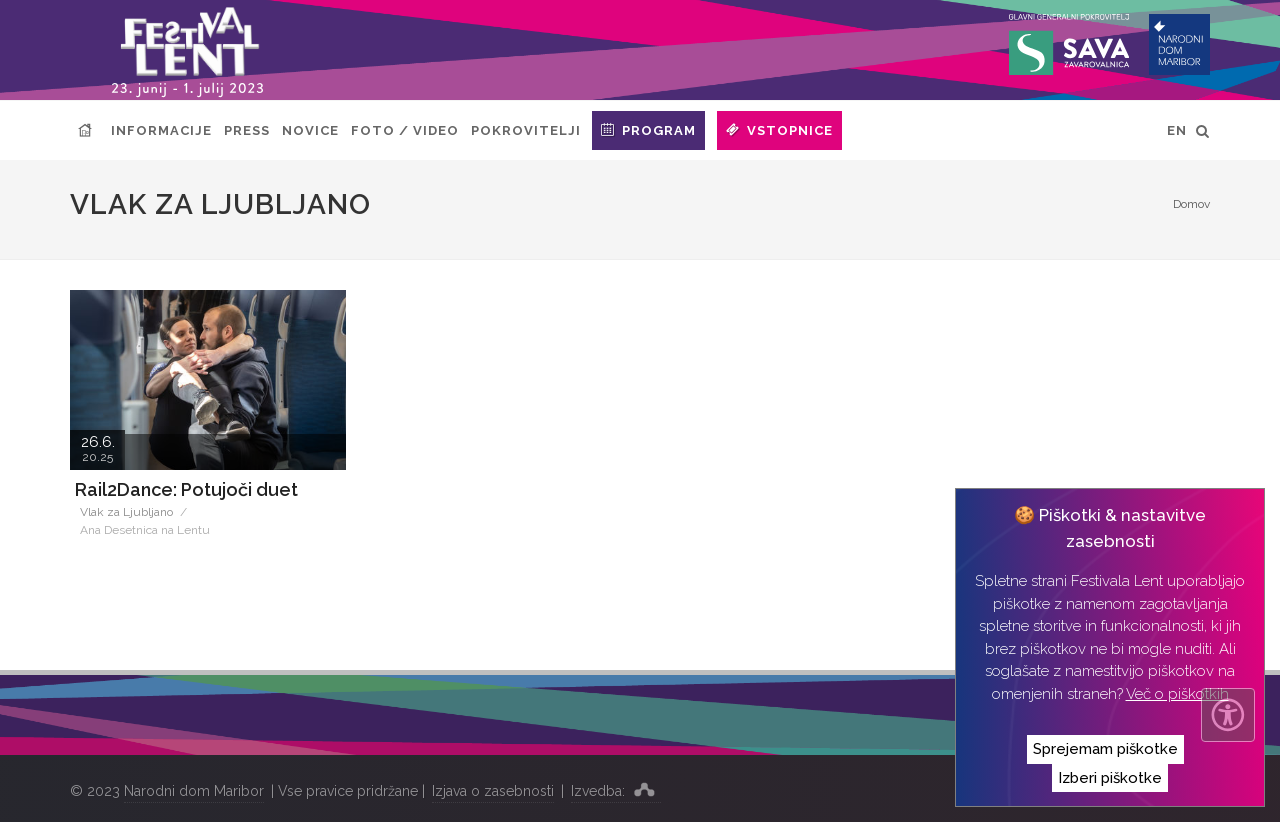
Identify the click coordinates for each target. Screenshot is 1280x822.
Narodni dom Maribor (194, 791)
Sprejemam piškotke (1105, 749)
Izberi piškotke (1110, 778)
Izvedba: (616, 789)
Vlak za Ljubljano (126, 512)
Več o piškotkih (1177, 694)
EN (1177, 130)
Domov (1191, 204)
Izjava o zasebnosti (493, 791)
